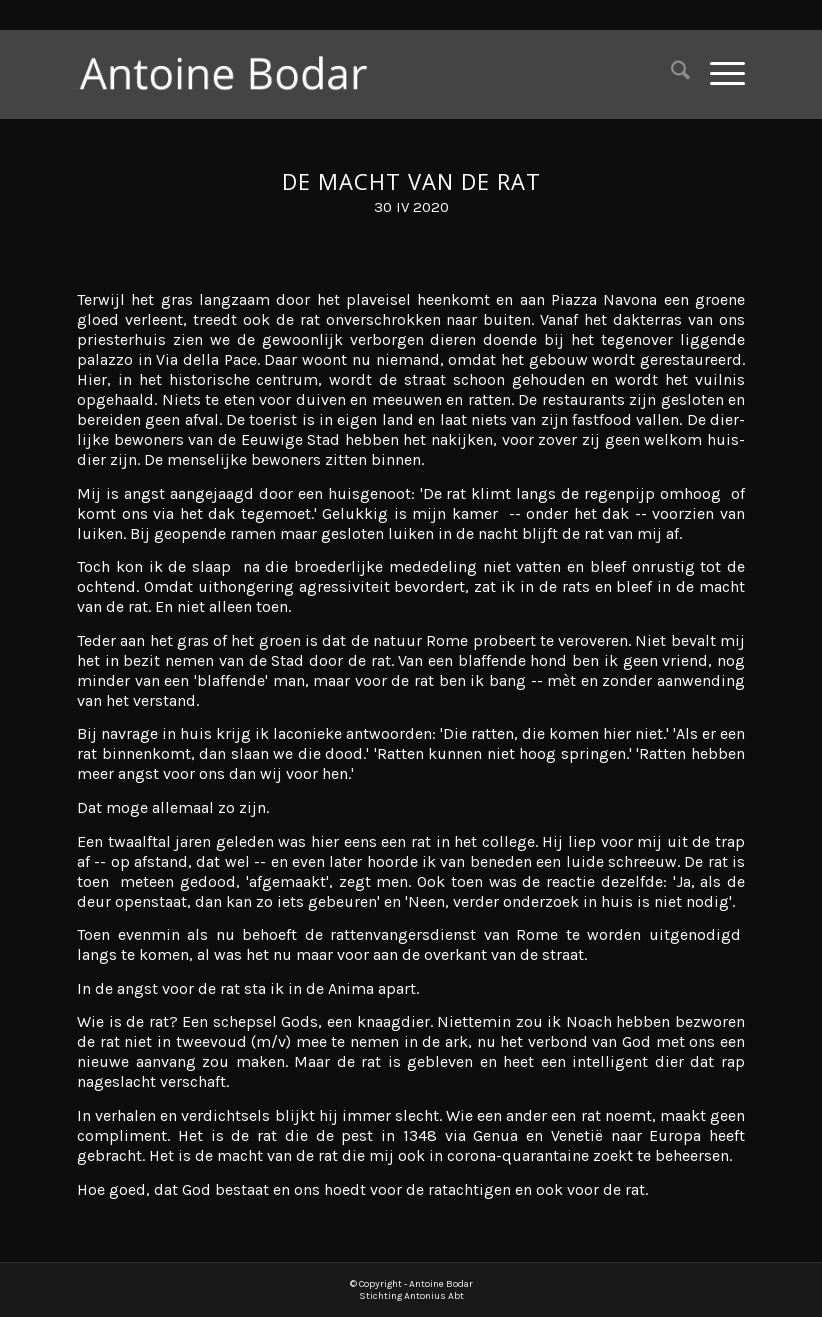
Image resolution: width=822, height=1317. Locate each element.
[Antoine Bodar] (234, 74)
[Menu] (717, 74)
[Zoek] (670, 74)
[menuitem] (670, 74)
